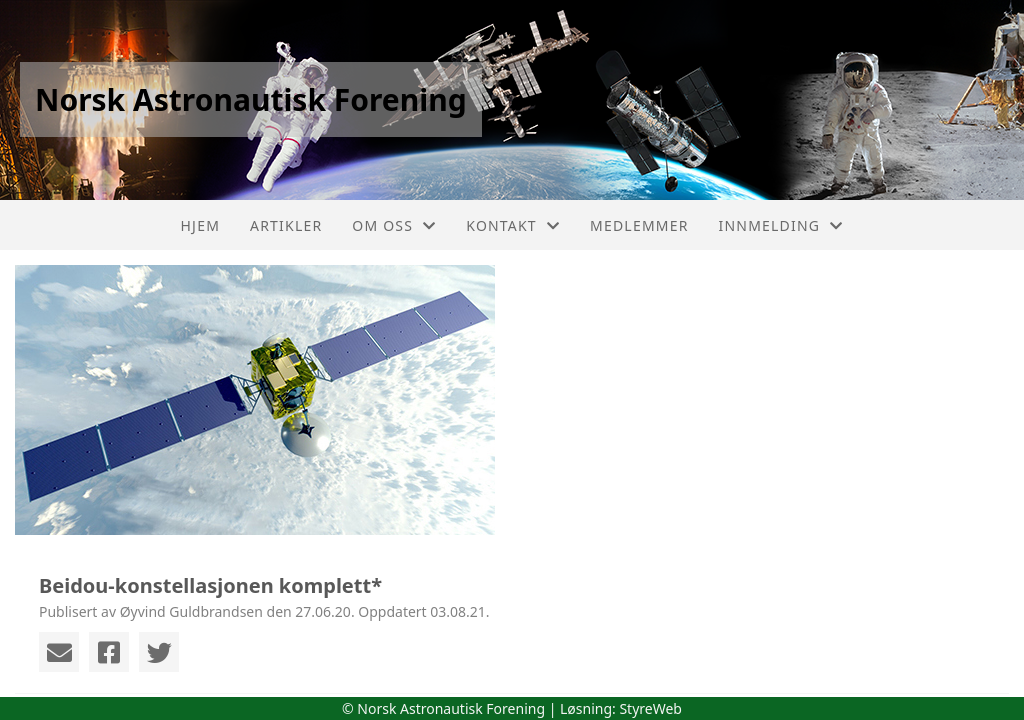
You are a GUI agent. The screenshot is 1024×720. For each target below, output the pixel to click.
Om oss (394, 225)
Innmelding (781, 225)
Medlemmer (639, 225)
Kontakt (513, 225)
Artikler (286, 225)
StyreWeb (650, 708)
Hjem (200, 225)
